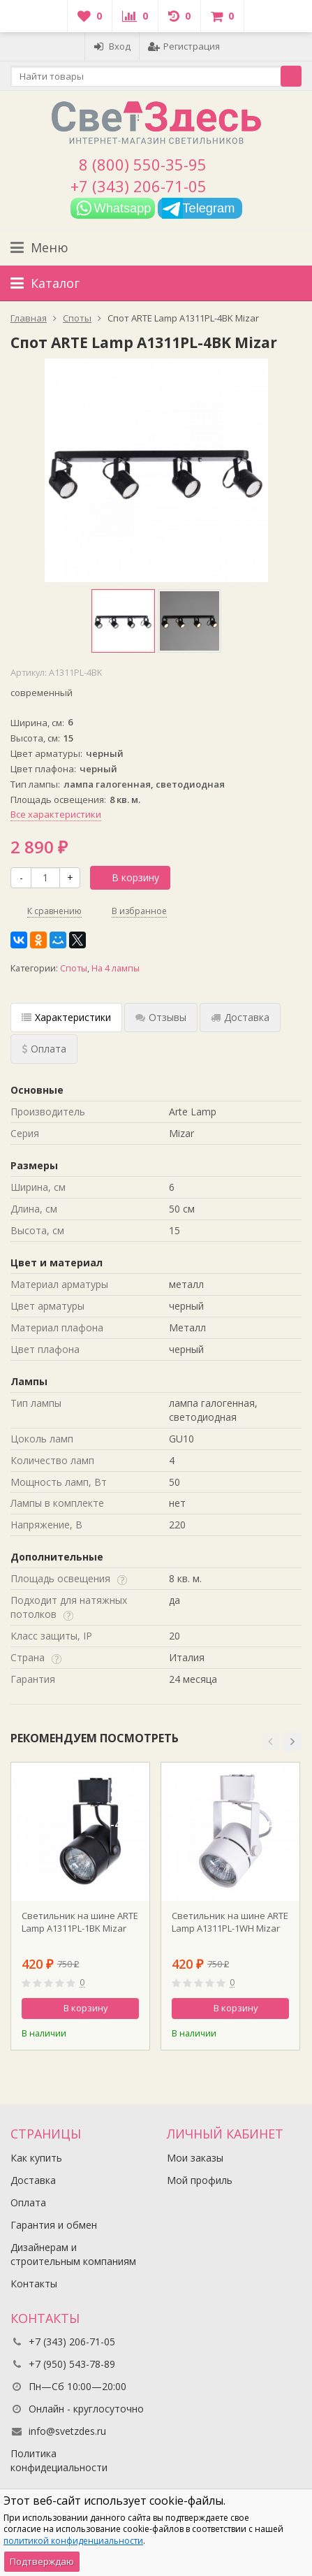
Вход (112, 46)
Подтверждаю (42, 2561)
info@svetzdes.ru (67, 2431)
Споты (73, 968)
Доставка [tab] (240, 1017)
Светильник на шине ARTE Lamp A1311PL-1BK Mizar (80, 1921)
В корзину (127, 877)
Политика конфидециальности (58, 2460)
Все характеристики (55, 814)
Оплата (28, 2202)
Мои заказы (195, 2157)
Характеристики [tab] (66, 1017)
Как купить (36, 2157)
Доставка (33, 2180)
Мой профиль (199, 2180)
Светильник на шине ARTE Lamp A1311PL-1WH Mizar (230, 1921)
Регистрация (184, 46)
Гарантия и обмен (53, 2224)
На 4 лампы (115, 968)
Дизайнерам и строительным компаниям (73, 2254)
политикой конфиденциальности (73, 2541)
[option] (123, 621)
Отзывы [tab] (160, 1017)
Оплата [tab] (44, 1048)
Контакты (33, 2283)
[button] (270, 1741)
